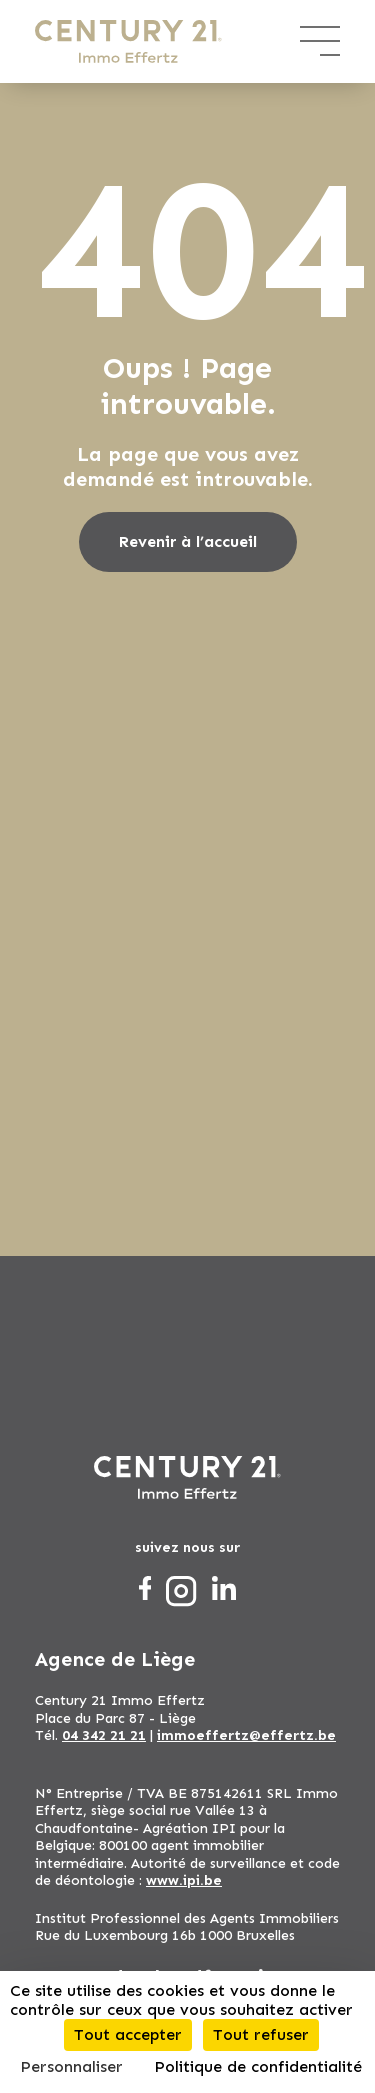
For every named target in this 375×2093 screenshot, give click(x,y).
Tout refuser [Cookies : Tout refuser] (261, 2034)
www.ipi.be (184, 1880)
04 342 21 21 (104, 1735)
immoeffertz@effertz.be (246, 1735)
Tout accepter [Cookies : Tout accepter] (128, 2034)
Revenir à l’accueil (188, 541)
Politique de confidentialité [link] (258, 2066)
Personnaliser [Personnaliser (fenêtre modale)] (71, 2066)
